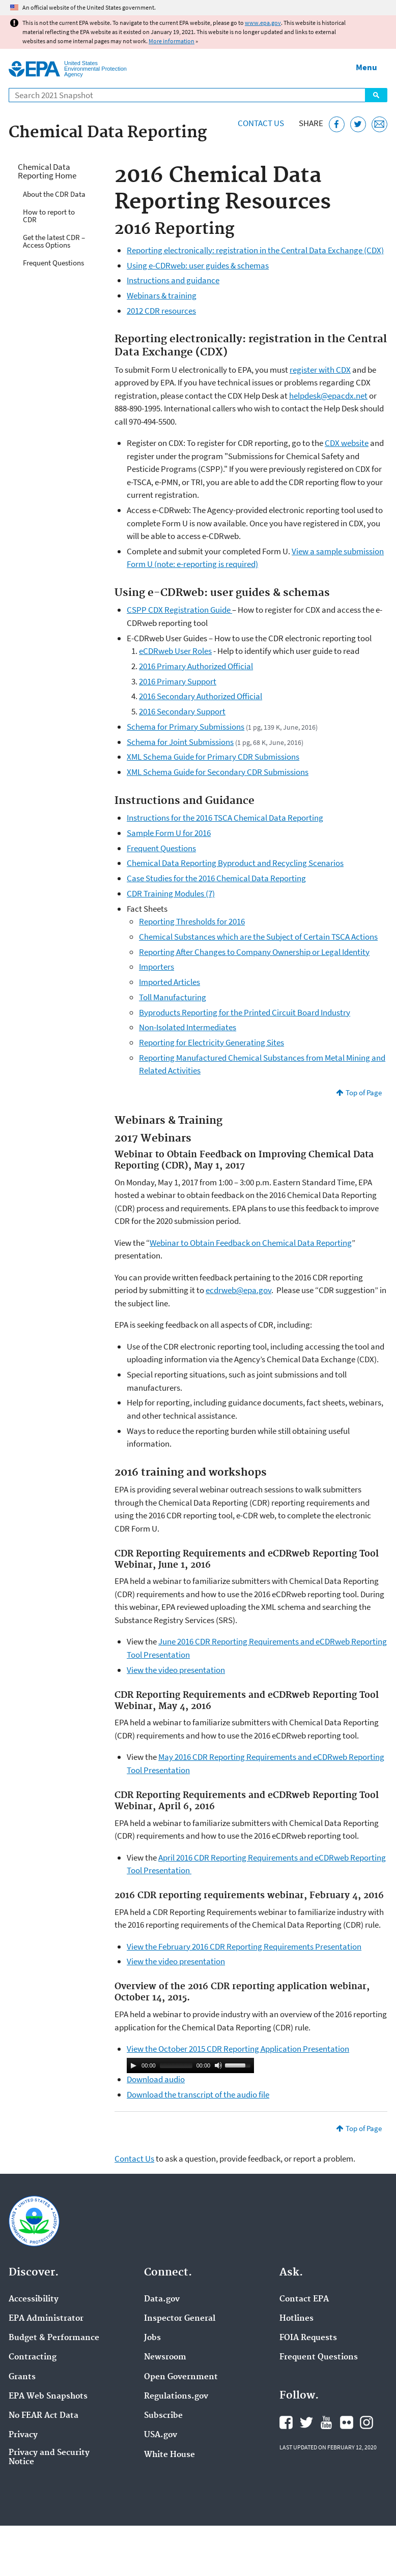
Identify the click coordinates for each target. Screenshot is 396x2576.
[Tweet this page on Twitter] (358, 124)
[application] (190, 2065)
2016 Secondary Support (182, 711)
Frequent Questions (53, 262)
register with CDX (320, 369)
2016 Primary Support (177, 681)
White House (169, 2455)
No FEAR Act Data (43, 2415)
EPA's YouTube (326, 2422)
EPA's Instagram (366, 2422)
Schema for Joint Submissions (180, 741)
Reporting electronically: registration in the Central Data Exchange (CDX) (255, 250)
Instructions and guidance (173, 280)
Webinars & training (161, 295)
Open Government (181, 2377)
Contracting (32, 2357)
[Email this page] (379, 124)
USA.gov (160, 2435)
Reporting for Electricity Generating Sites (211, 1042)
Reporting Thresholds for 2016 (192, 921)
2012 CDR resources (161, 310)
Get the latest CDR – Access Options (54, 241)
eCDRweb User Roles (175, 650)
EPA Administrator (46, 2318)
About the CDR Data (54, 194)
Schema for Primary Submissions (185, 726)
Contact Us (261, 123)
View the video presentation (176, 1669)
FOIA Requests (308, 2338)
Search (376, 95)
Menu (366, 67)
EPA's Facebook (286, 2422)
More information (171, 41)
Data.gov (162, 2299)
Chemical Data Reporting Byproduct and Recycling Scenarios (235, 862)
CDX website (347, 442)
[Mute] (218, 2065)
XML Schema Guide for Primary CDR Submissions (213, 756)
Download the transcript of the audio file (198, 2094)
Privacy (23, 2435)
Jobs (152, 2338)
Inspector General (179, 2318)
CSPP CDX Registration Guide (179, 609)
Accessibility (34, 2299)
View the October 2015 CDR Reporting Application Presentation (238, 2048)
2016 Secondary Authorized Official (200, 696)
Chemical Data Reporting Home (47, 171)
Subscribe (163, 2415)
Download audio (156, 2079)
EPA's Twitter (306, 2422)
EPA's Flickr (346, 2422)
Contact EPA (304, 2299)
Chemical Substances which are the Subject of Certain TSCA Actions (258, 936)
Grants (22, 2377)
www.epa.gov (263, 22)
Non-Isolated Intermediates (187, 1027)
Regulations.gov (176, 2396)
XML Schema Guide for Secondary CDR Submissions (217, 771)
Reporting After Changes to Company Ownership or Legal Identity (254, 951)
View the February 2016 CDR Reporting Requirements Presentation (244, 1946)
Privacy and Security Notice (49, 2457)
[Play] (133, 2065)
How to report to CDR (49, 215)
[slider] (176, 2065)
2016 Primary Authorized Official (196, 666)
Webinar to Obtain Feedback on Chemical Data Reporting (251, 1242)
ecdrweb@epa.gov (238, 1290)
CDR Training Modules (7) (171, 893)
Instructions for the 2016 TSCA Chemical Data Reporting (225, 817)
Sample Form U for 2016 (169, 832)
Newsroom (165, 2357)
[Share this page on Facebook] (337, 124)
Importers (156, 966)
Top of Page (364, 1092)
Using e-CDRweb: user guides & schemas (198, 265)
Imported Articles (169, 981)
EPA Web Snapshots (48, 2396)
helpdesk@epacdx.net (328, 395)
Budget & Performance (54, 2338)
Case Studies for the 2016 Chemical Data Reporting (216, 878)
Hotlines (296, 2318)
